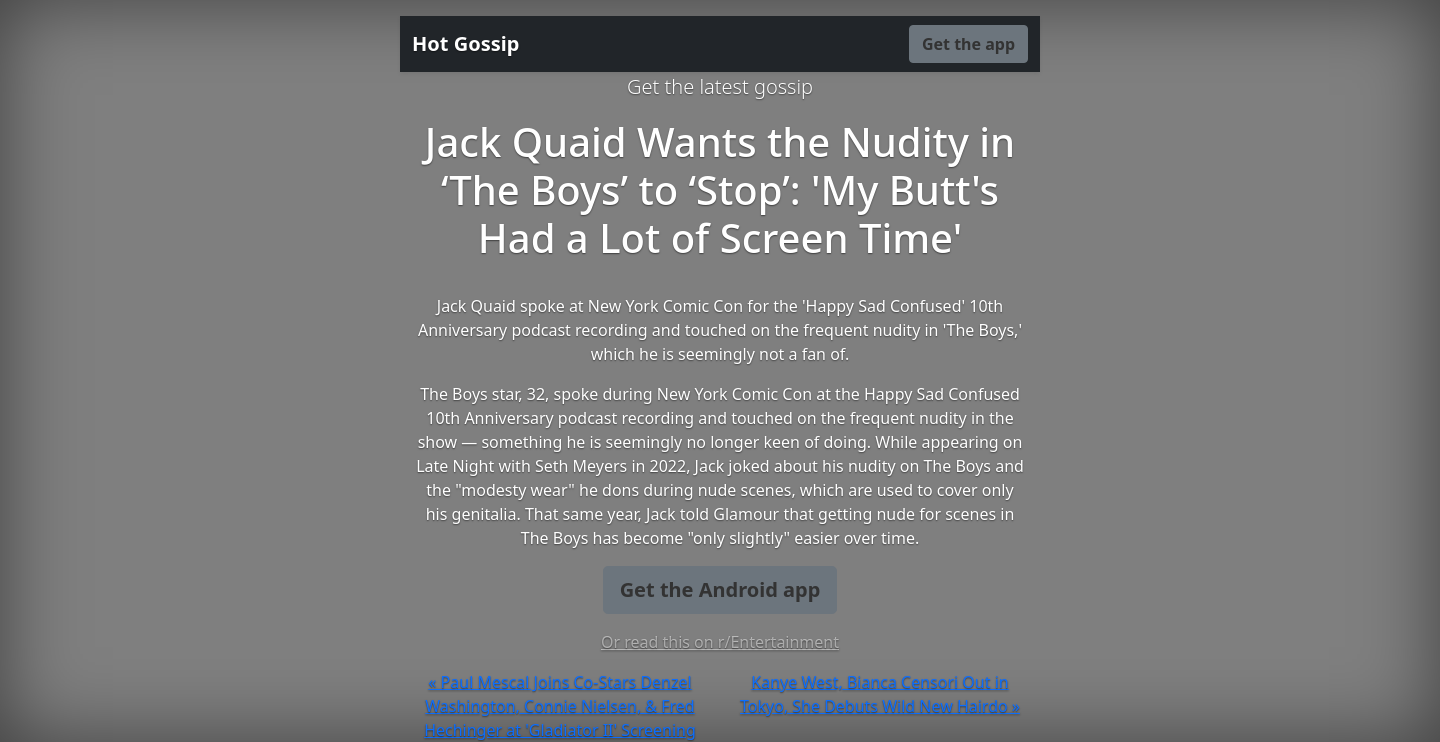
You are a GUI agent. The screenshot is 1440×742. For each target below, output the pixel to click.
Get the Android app (720, 589)
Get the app (968, 44)
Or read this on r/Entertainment (720, 642)
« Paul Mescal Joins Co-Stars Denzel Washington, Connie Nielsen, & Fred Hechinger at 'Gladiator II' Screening (560, 706)
